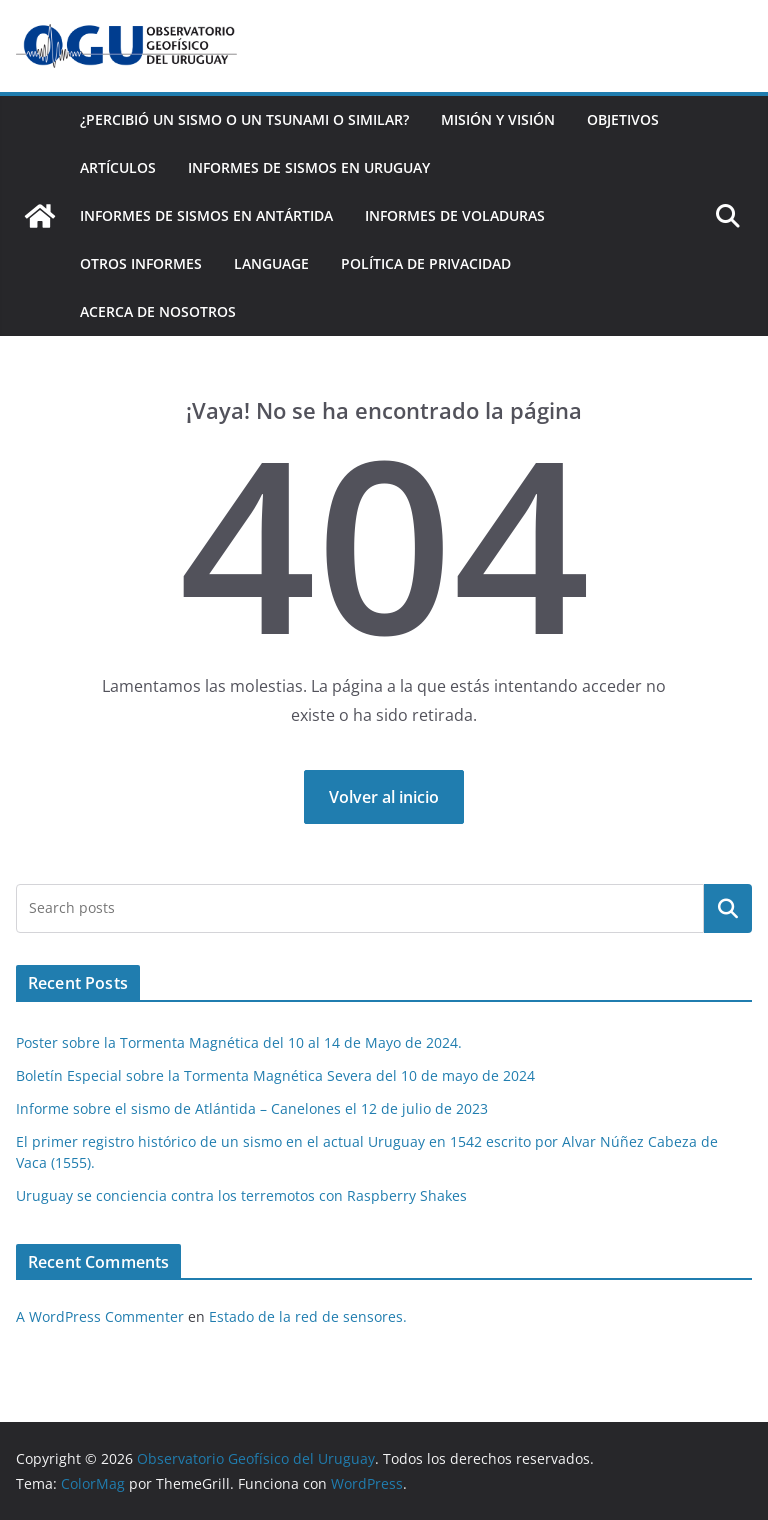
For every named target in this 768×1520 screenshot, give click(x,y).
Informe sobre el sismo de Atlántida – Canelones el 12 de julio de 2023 (252, 1108)
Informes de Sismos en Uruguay (309, 167)
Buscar (728, 908)
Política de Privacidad (426, 263)
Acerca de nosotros (158, 311)
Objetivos (623, 119)
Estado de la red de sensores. (308, 1316)
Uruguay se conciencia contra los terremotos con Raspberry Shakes (241, 1195)
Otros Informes (141, 263)
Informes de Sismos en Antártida (206, 215)
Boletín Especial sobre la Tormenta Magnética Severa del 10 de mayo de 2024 (275, 1075)
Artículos (118, 167)
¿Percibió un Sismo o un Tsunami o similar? (244, 119)
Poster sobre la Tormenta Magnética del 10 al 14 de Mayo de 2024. (239, 1042)
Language (271, 263)
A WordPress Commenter (100, 1316)
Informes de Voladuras (455, 215)
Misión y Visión (498, 119)
